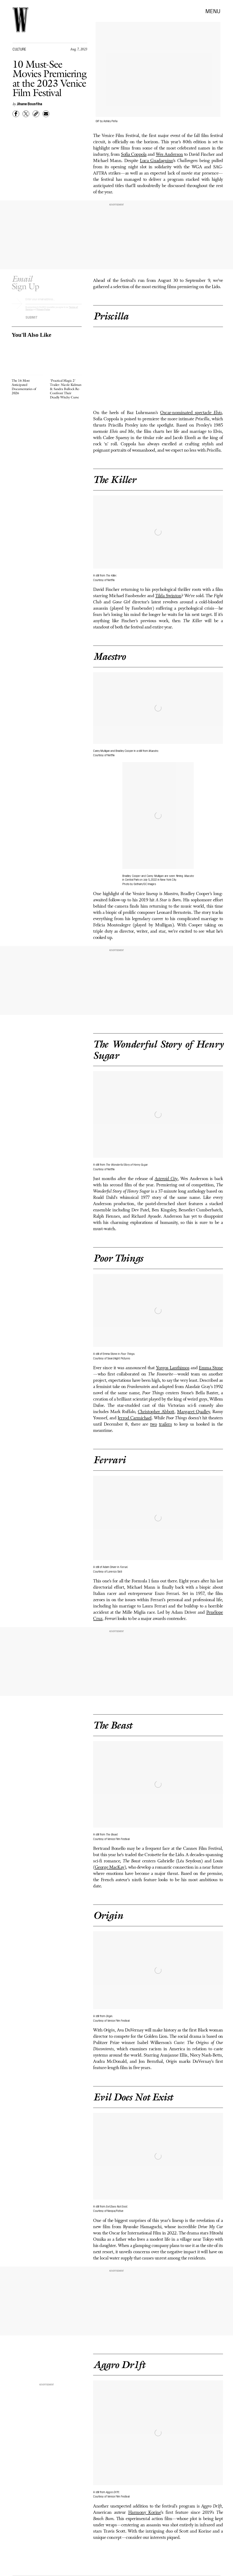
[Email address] (53, 303)
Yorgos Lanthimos (173, 1368)
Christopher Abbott (156, 1412)
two (153, 1424)
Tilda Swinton (168, 596)
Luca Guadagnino (156, 161)
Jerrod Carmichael (135, 1418)
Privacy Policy (43, 312)
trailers (165, 1424)
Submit (31, 320)
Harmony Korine (144, 2513)
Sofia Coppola (134, 155)
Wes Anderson (169, 155)
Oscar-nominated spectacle (191, 413)
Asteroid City (166, 1179)
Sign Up (25, 285)
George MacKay (109, 1867)
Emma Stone (211, 1368)
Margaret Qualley (193, 1412)
